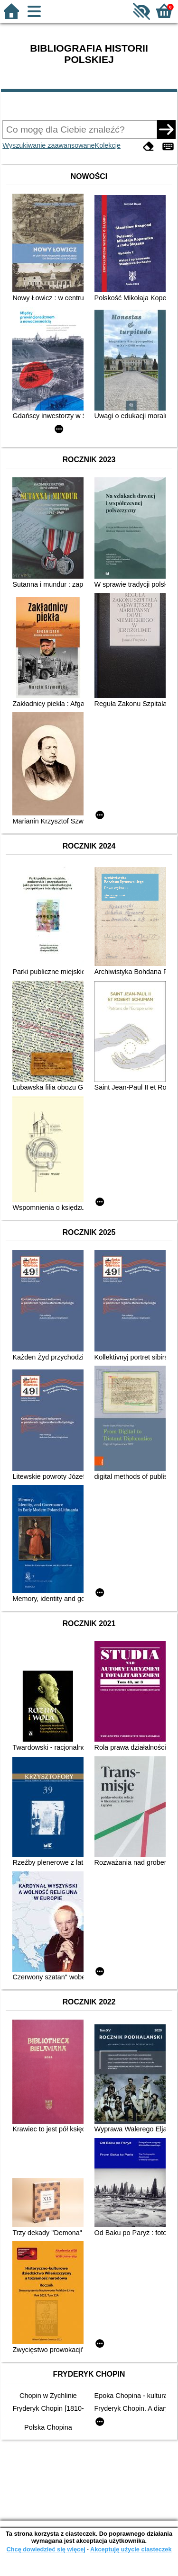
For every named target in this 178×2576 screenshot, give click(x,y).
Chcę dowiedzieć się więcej (45, 2549)
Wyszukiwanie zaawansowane (48, 145)
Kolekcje (108, 145)
